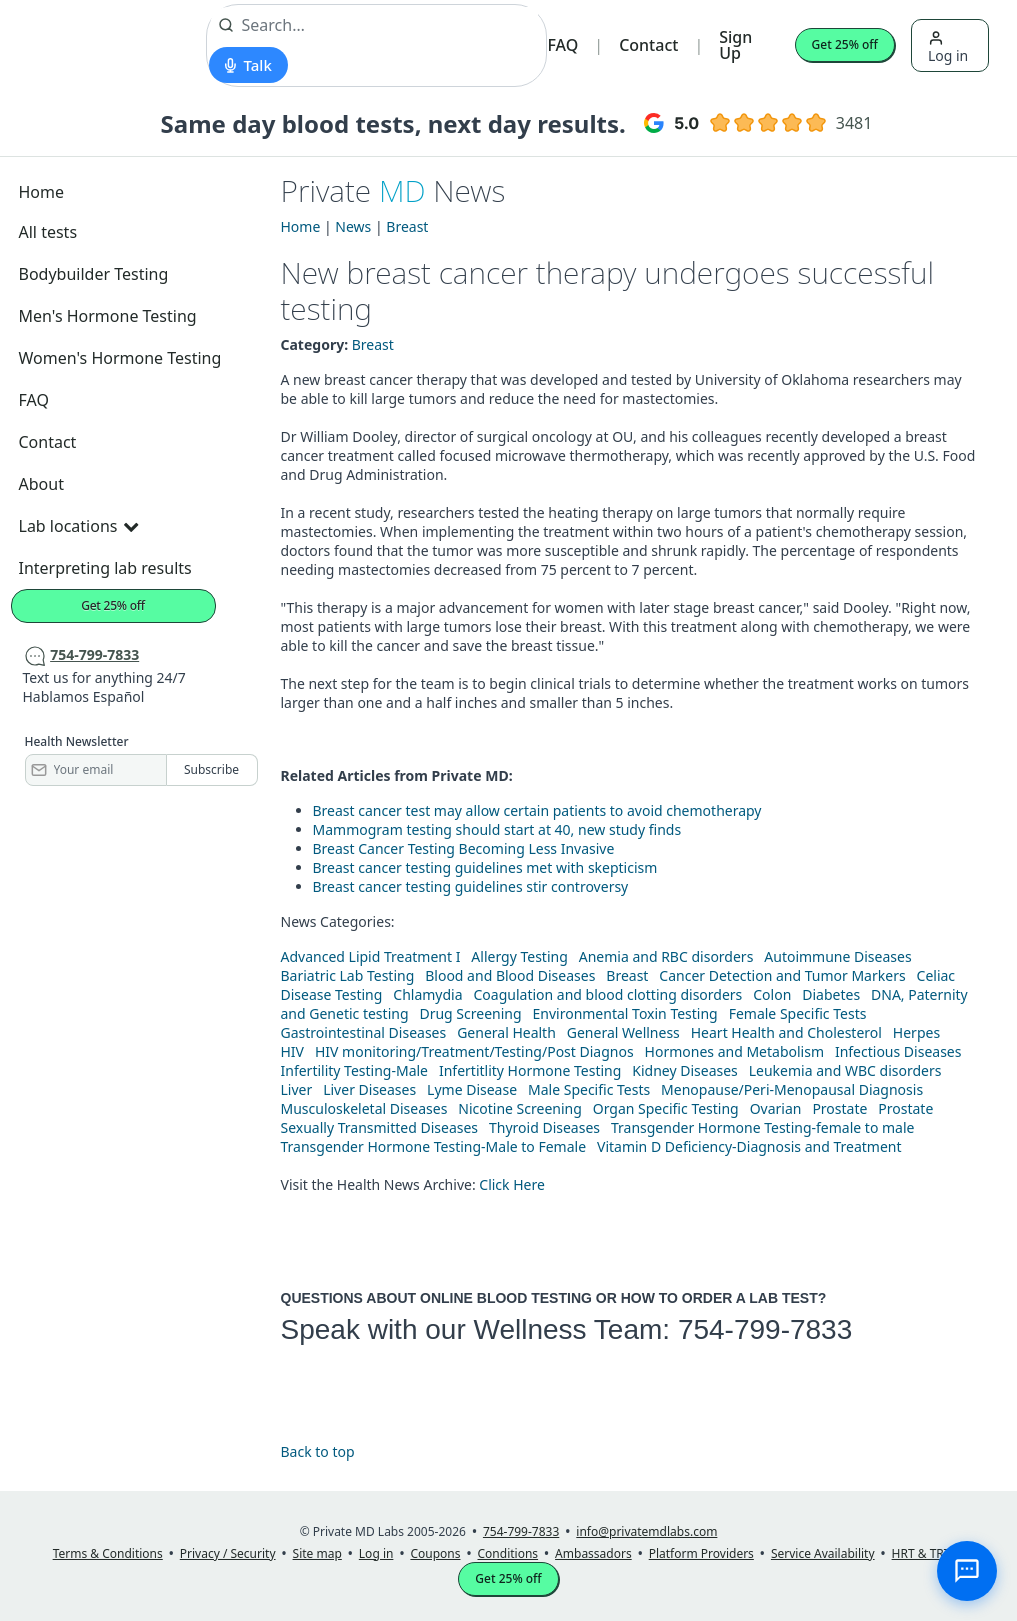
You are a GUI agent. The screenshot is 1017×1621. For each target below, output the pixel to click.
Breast (407, 226)
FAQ (562, 45)
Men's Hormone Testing (108, 316)
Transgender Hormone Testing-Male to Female (434, 1146)
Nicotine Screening (520, 1108)
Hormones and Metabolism (734, 1051)
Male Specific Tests (589, 1089)
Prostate (839, 1108)
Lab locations (79, 526)
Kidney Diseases (685, 1070)
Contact (648, 45)
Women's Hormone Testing (120, 358)
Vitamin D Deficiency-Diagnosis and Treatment (751, 1146)
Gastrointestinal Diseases (364, 1032)
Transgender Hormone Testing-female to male (763, 1127)
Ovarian (776, 1108)
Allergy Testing (519, 956)
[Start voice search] (248, 65)
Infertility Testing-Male (355, 1070)
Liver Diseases (369, 1089)
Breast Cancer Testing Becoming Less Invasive (464, 848)
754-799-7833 (765, 1329)
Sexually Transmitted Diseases (380, 1127)
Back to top (318, 1451)
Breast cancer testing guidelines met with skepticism (485, 867)
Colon (772, 994)
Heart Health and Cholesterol (786, 1032)
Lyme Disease (472, 1089)
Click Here (512, 1184)
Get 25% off (845, 44)
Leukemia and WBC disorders (845, 1070)
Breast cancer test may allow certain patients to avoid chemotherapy (537, 810)
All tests (48, 232)
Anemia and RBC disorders (666, 956)
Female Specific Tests (798, 1013)
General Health (506, 1032)
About (41, 484)
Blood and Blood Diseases (510, 975)
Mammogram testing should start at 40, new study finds (497, 829)
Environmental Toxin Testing (625, 1013)
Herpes (916, 1032)
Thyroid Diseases (544, 1127)
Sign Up (735, 45)
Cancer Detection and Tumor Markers (782, 975)
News (353, 226)
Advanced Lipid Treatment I (371, 956)
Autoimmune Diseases (837, 956)
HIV (293, 1051)
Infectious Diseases (898, 1051)
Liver (297, 1089)
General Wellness (623, 1032)
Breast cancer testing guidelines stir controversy (471, 886)
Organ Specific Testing (666, 1108)
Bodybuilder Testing (94, 274)
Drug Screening (470, 1013)
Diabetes (831, 994)
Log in (948, 47)
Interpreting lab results (105, 568)
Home (42, 192)
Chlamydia (427, 994)
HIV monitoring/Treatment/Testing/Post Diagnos (474, 1051)
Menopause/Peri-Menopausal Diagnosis (792, 1089)
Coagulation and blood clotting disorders (608, 994)
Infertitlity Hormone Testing (530, 1070)
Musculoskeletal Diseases (364, 1108)
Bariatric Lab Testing (348, 975)
